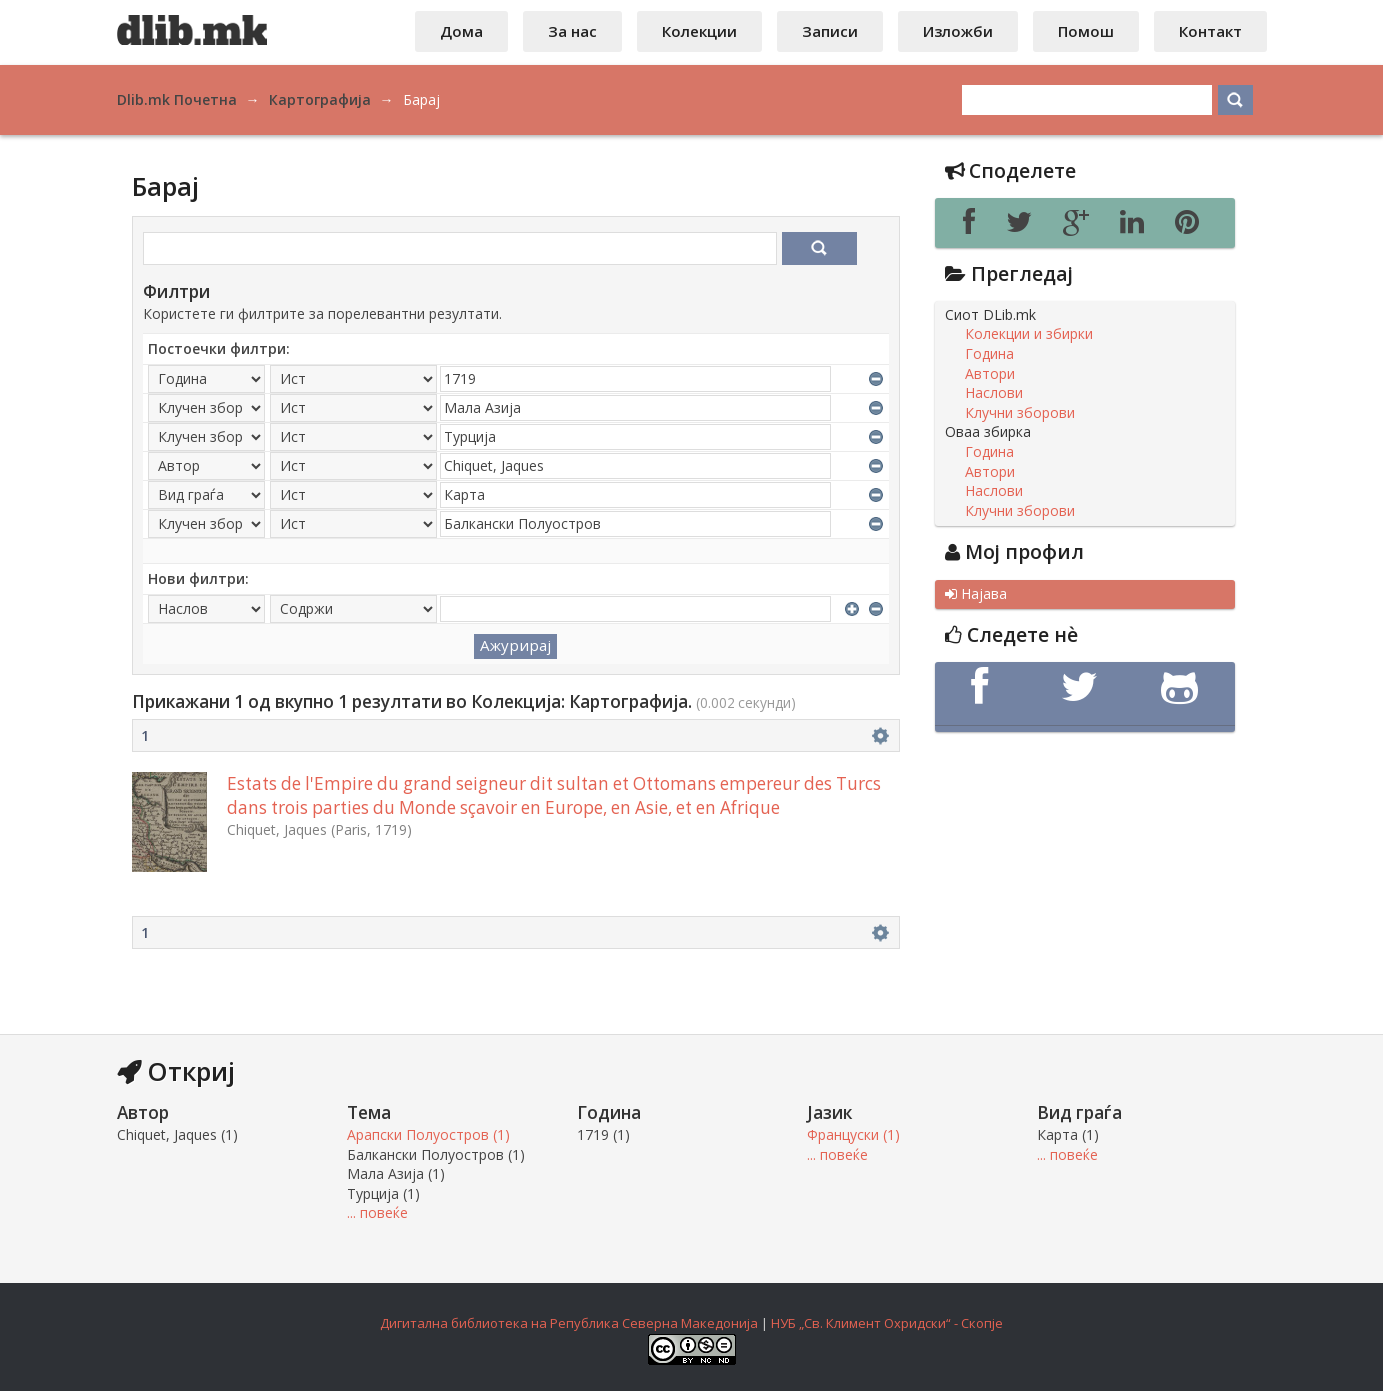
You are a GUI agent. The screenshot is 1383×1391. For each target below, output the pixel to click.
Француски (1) (853, 1134)
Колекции (699, 31)
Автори (990, 374)
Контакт (1210, 31)
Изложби (958, 31)
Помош (1086, 31)
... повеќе (377, 1212)
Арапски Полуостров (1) (428, 1134)
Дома (461, 31)
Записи (830, 31)
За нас (572, 31)
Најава (976, 594)
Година (989, 354)
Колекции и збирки (1029, 334)
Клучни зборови (1020, 413)
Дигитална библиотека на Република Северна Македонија (569, 1323)
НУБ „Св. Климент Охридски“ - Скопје (887, 1323)
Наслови (994, 393)
